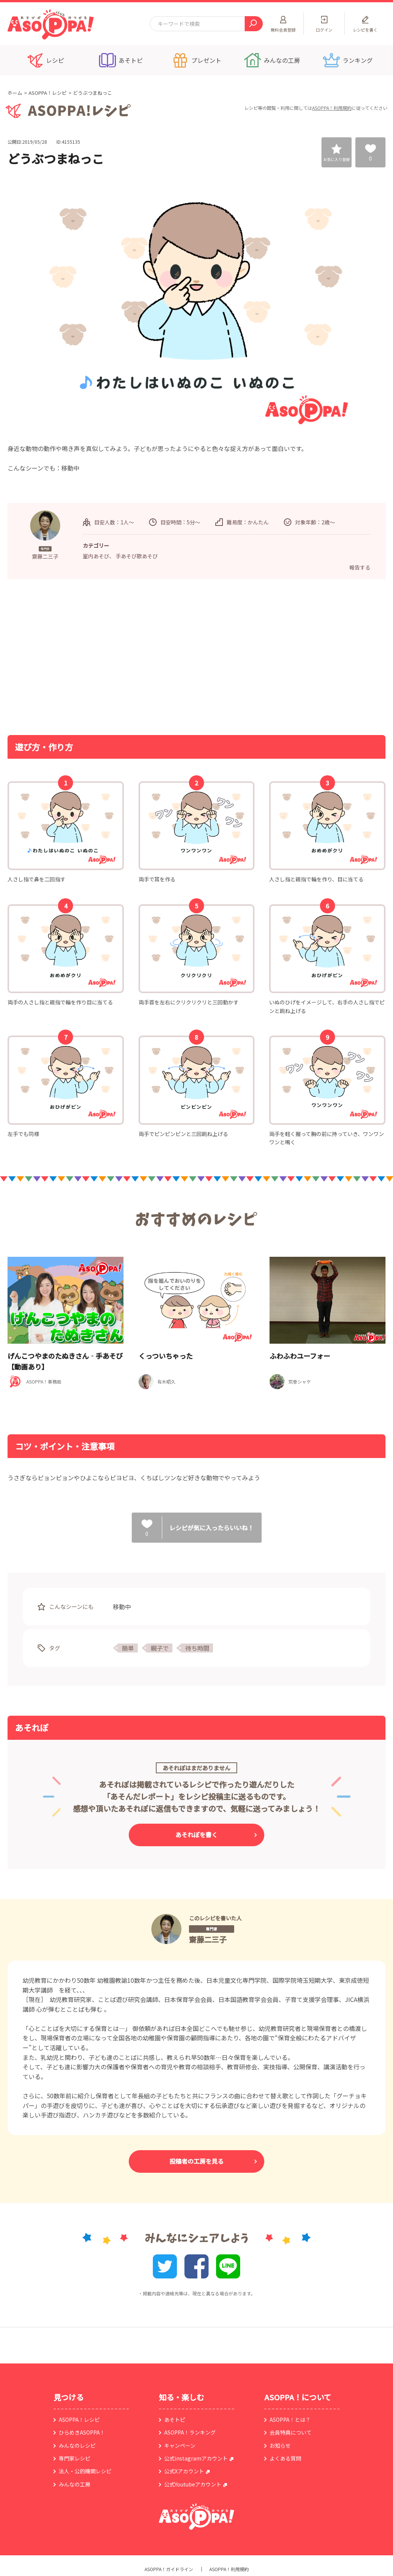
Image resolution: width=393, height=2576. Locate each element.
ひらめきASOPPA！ (82, 2432)
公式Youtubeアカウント (192, 2484)
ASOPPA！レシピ (48, 92)
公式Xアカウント (184, 2471)
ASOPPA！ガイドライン (169, 2569)
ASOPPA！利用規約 (332, 108)
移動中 (122, 1606)
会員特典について (291, 2432)
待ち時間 (197, 1648)
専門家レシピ (74, 2458)
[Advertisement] (119, 656)
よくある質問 (285, 2458)
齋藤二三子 (208, 1939)
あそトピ (174, 2419)
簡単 (128, 1648)
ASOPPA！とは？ (290, 2419)
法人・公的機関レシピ (85, 2471)
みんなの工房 (74, 2484)
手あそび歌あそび (137, 556)
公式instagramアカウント (196, 2458)
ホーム (15, 92)
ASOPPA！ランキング (190, 2432)
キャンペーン (179, 2445)
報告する (359, 567)
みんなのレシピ (77, 2445)
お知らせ (280, 2445)
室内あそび (96, 556)
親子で (160, 1648)
